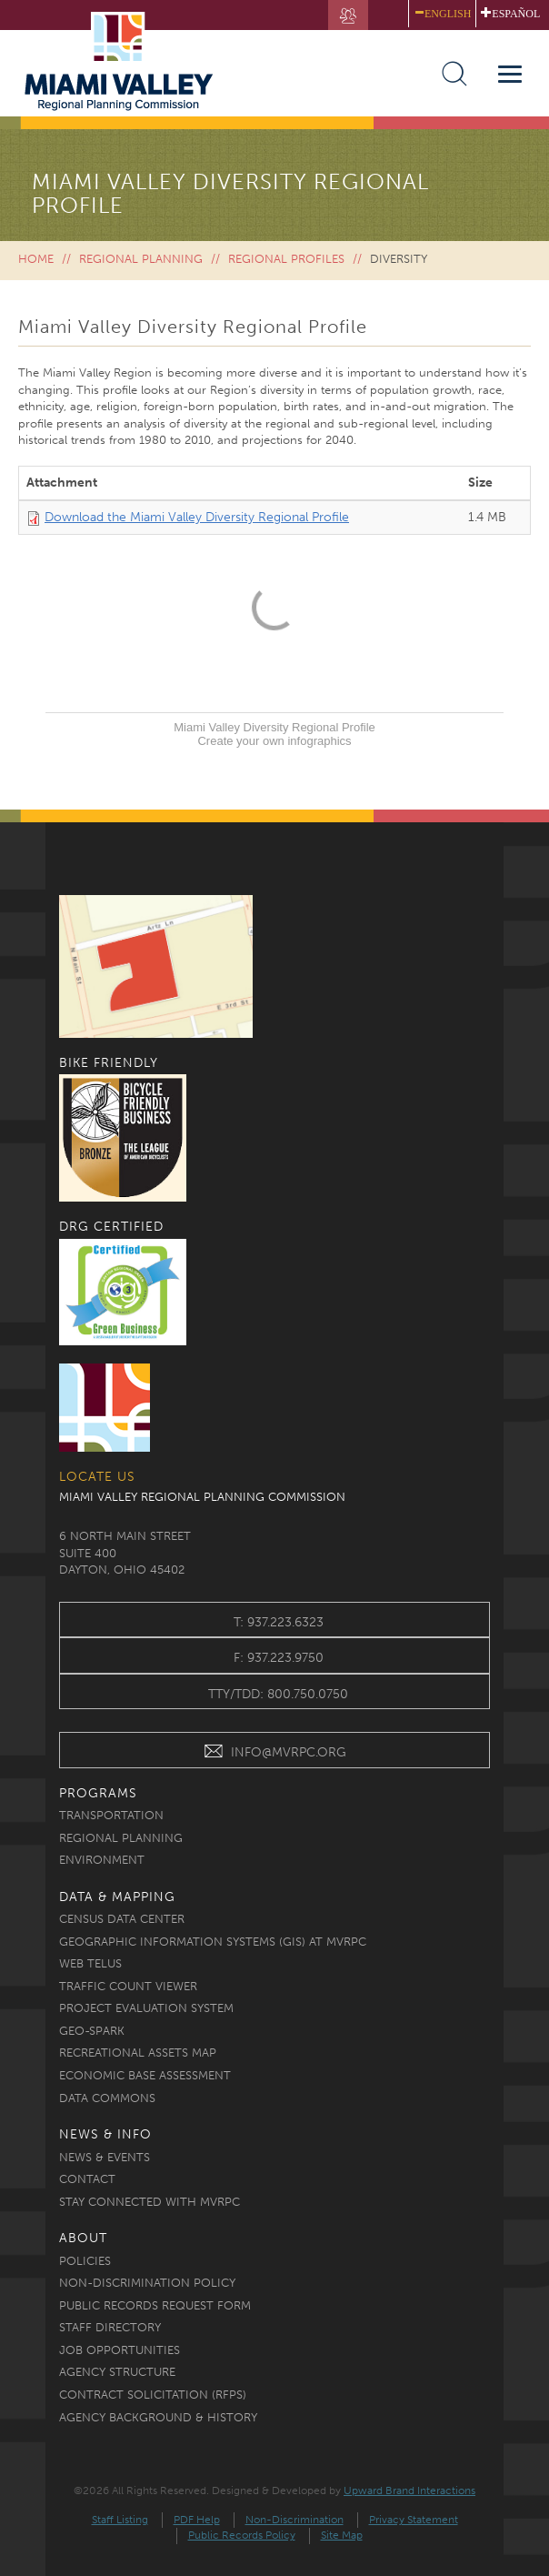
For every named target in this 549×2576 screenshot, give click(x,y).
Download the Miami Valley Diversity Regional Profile (197, 517)
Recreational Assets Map (137, 2052)
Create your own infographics (274, 741)
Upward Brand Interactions (409, 2490)
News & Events (104, 2157)
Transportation (111, 1815)
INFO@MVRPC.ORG (275, 1754)
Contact (87, 2179)
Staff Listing (120, 2519)
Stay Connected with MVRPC (149, 2202)
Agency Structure (117, 2372)
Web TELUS (90, 1963)
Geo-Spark (92, 2031)
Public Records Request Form (155, 2305)
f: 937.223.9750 (279, 1657)
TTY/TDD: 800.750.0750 (278, 1694)
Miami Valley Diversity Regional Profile (274, 727)
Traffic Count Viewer (128, 1986)
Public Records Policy (241, 2535)
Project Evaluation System (146, 2008)
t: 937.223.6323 (279, 1622)
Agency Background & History (158, 2417)
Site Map (342, 2535)
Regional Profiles (286, 259)
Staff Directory (110, 2327)
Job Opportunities (119, 2350)
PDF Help (197, 2519)
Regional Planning (141, 259)
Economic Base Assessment (145, 2075)
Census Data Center (122, 1919)
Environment (102, 1860)
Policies (85, 2261)
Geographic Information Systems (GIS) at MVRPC (212, 1941)
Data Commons (107, 2098)
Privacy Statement (413, 2519)
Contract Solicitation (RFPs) (152, 2394)
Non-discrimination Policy (147, 2282)
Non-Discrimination (294, 2519)
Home (36, 259)
